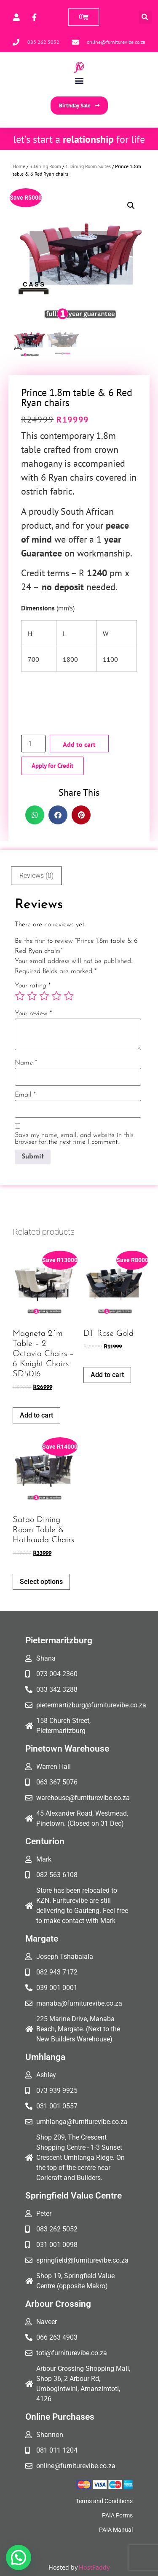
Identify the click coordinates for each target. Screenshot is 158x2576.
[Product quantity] (33, 743)
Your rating (33, 985)
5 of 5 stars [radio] (69, 996)
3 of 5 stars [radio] (44, 996)
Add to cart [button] (36, 1415)
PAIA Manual (116, 2529)
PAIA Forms (117, 2515)
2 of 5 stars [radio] (32, 996)
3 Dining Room (45, 166)
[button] (145, 17)
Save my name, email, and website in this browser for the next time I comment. (74, 1138)
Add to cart (79, 744)
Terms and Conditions (104, 2501)
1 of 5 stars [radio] (20, 996)
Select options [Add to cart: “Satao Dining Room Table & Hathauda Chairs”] (41, 1582)
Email (25, 1094)
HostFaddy (94, 2567)
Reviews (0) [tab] (36, 876)
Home (19, 166)
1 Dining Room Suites (88, 166)
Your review (33, 1013)
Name (26, 1062)
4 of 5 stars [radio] (56, 996)
